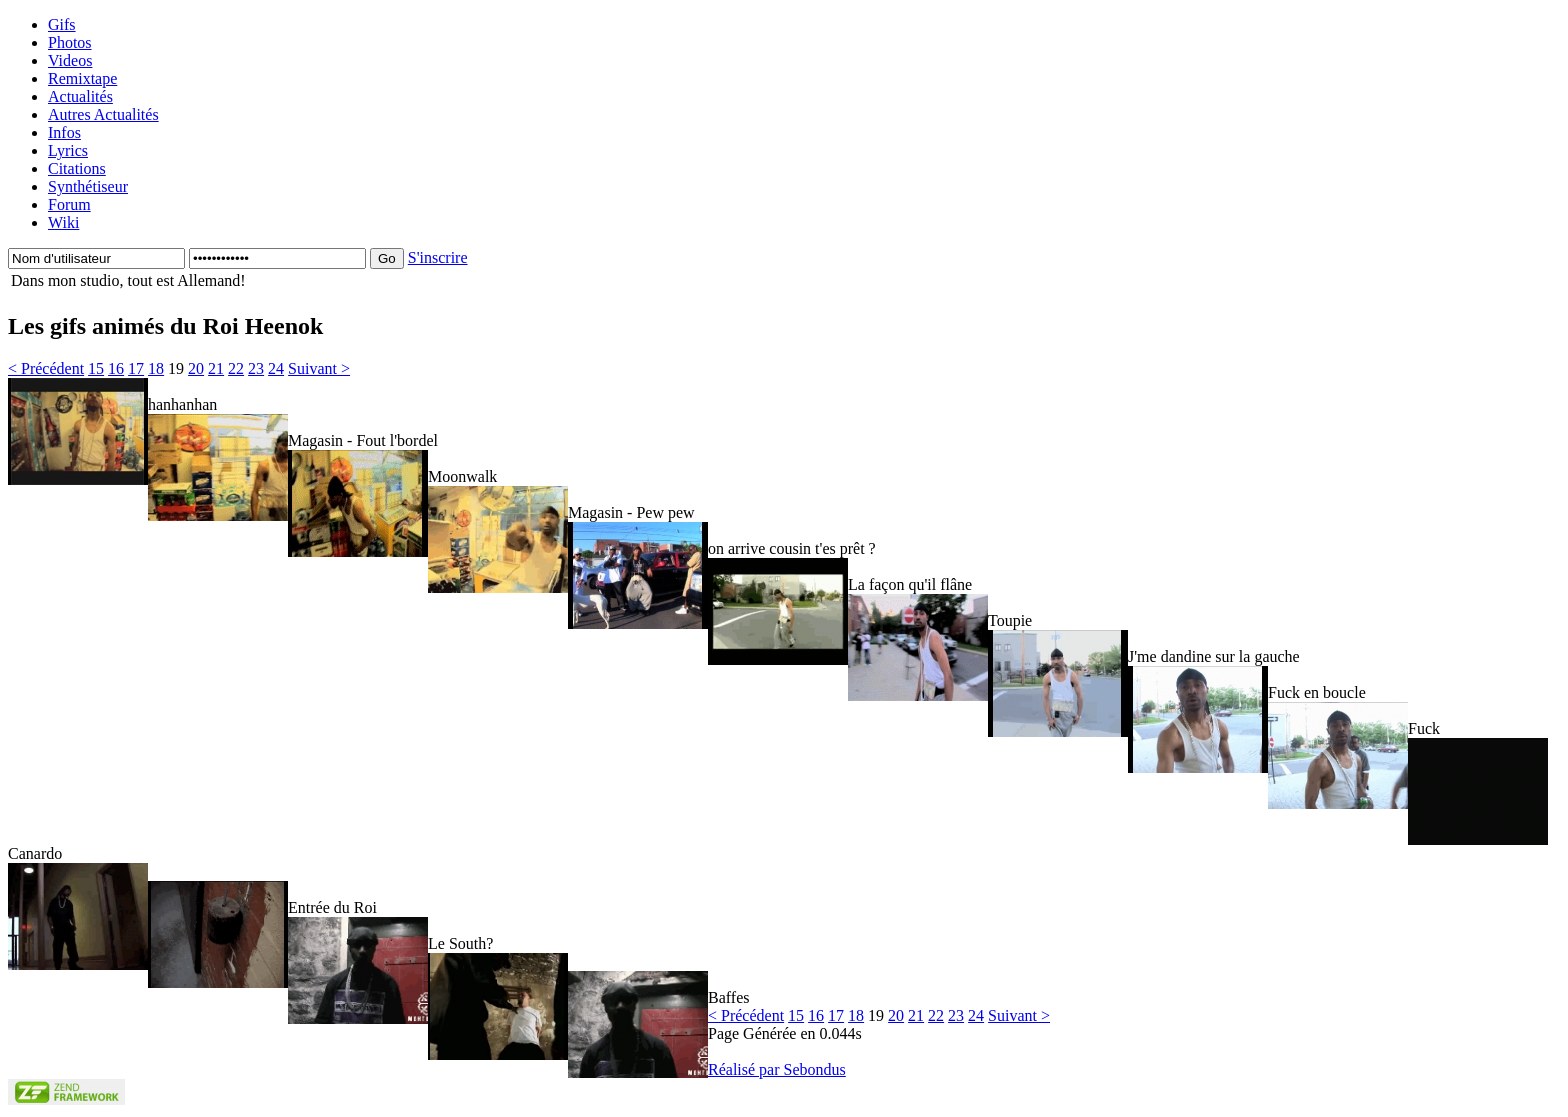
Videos (70, 60)
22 (236, 368)
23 (256, 368)
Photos (70, 42)
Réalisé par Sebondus (777, 1069)
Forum (69, 204)
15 (96, 368)
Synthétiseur (88, 186)
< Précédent (46, 368)
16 (116, 368)
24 (276, 368)
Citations (77, 168)
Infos (64, 132)
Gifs (62, 24)
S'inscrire (438, 257)
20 (196, 368)
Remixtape (82, 78)
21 (216, 368)
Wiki (63, 222)
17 (136, 368)
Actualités (80, 96)
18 (156, 368)
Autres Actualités (103, 114)
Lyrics (68, 150)
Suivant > (319, 368)
